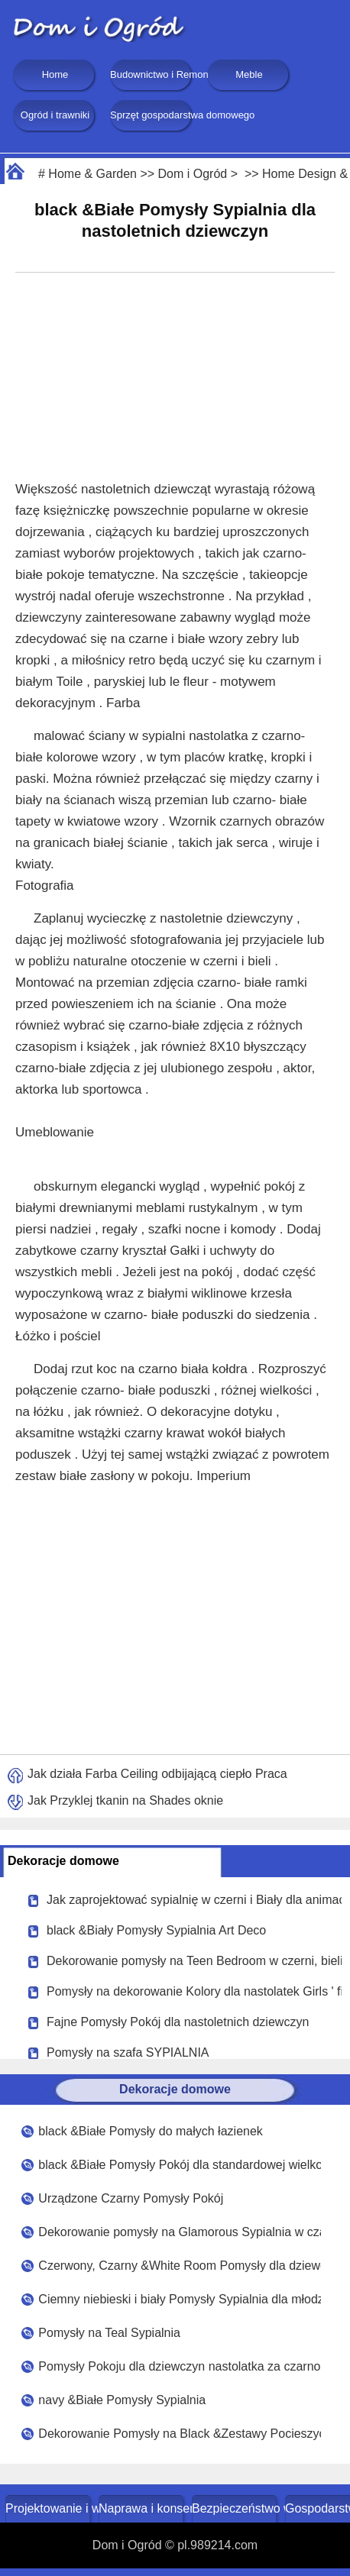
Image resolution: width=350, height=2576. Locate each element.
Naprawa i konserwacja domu (142, 2508)
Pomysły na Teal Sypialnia (109, 2332)
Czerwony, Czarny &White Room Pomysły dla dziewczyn (179, 2265)
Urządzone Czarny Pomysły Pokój (130, 2198)
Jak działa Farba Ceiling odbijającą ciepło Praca (157, 1773)
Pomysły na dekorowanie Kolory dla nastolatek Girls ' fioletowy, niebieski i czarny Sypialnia (194, 1991)
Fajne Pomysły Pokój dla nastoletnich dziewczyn (178, 2021)
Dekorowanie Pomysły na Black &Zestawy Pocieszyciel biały (179, 2433)
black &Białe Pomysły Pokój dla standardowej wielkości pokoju (179, 2164)
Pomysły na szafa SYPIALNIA (128, 2052)
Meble (248, 74)
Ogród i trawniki (55, 115)
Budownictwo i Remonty (152, 74)
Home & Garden (92, 173)
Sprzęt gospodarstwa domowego (152, 115)
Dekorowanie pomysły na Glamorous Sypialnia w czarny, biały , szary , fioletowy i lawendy (179, 2231)
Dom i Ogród (193, 173)
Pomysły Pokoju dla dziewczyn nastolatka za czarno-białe (179, 2366)
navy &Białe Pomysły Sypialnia (122, 2399)
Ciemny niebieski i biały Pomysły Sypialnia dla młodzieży (179, 2299)
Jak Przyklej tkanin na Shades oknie (125, 1800)
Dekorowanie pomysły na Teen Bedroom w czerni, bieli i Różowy (194, 1960)
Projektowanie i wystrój (49, 2508)
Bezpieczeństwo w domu (236, 2508)
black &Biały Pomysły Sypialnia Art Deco (156, 1930)
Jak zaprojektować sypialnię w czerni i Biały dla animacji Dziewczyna (194, 1899)
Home (55, 74)
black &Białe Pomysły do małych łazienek (150, 2131)
